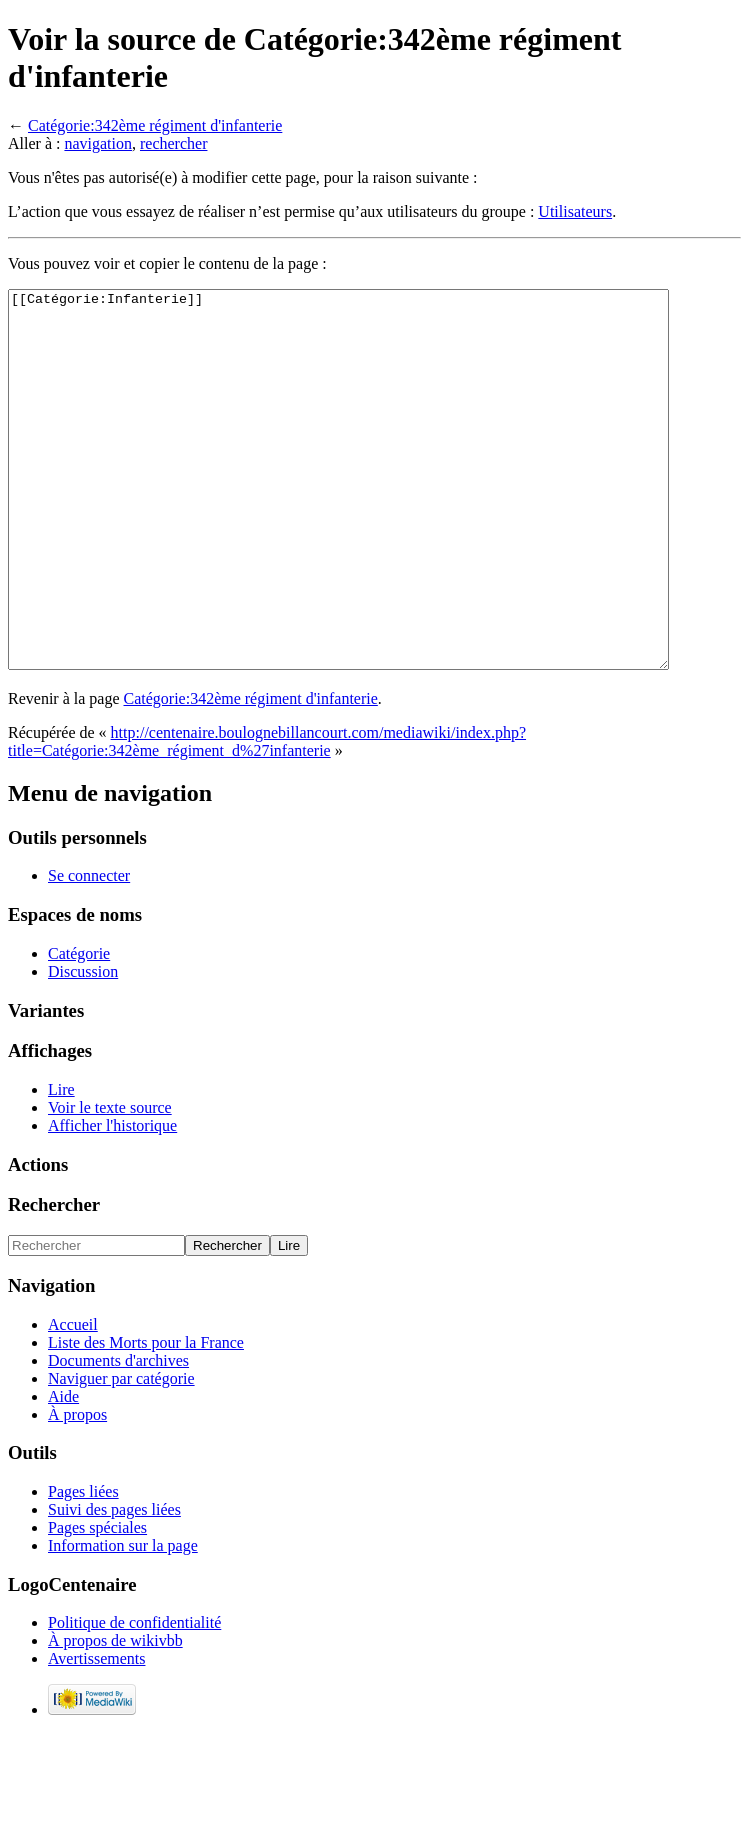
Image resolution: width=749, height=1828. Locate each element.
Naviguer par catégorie (121, 1453)
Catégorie (79, 1028)
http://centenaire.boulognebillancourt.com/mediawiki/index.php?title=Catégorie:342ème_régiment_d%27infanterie (267, 816)
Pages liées (83, 1566)
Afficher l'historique (112, 1200)
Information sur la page (123, 1620)
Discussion (83, 1046)
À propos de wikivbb (115, 1715)
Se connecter (89, 950)
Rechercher (54, 1279)
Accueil (73, 1399)
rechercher (174, 143)
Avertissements (96, 1733)
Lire (61, 1164)
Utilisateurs (575, 211)
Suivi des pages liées (114, 1584)
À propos (77, 1489)
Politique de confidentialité (134, 1697)
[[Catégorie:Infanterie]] (378, 517)
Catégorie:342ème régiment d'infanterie (155, 125)
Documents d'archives (118, 1435)
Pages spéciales (97, 1602)
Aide (63, 1471)
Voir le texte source (110, 1182)
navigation (98, 143)
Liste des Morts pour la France (146, 1417)
